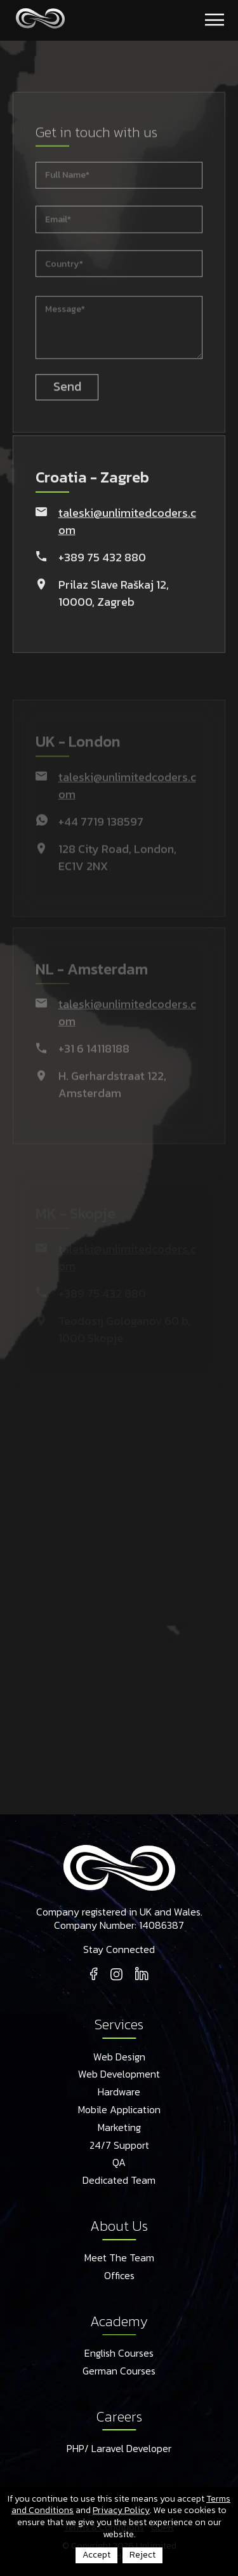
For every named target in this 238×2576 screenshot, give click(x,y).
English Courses (119, 2353)
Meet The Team (119, 2258)
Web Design (119, 2057)
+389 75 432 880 (102, 561)
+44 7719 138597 (100, 833)
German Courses (119, 2371)
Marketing (119, 2128)
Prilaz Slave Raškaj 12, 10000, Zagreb (113, 597)
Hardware (119, 2092)
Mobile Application (119, 2110)
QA (119, 2163)
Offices (119, 2276)
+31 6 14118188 (93, 1060)
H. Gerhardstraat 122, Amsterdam (112, 1096)
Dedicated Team (119, 2181)
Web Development (119, 2074)
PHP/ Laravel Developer (119, 2449)
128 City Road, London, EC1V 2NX (117, 869)
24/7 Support (119, 2146)
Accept (96, 2554)
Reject (142, 2554)
